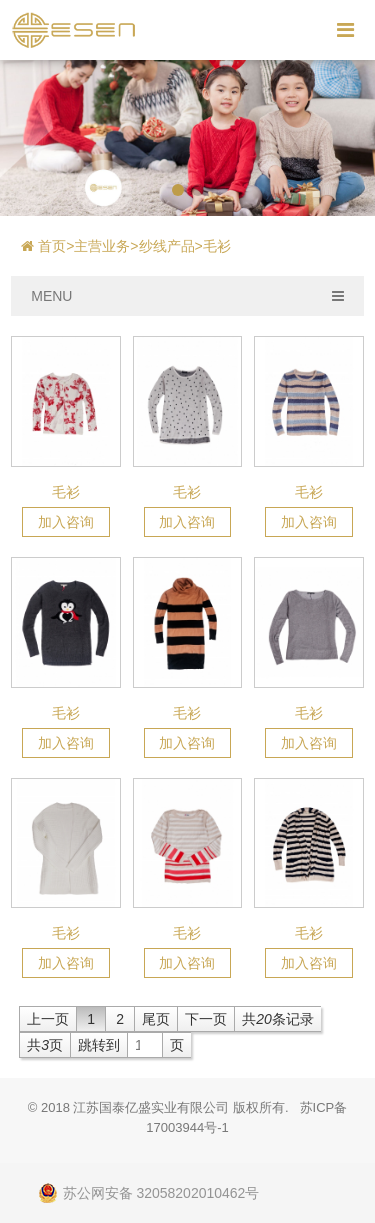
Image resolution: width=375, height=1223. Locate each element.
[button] (178, 190)
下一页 (206, 1019)
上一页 (48, 1019)
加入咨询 (66, 522)
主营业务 (102, 246)
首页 (56, 246)
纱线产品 (167, 246)
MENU (187, 296)
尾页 (156, 1019)
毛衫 (217, 246)
